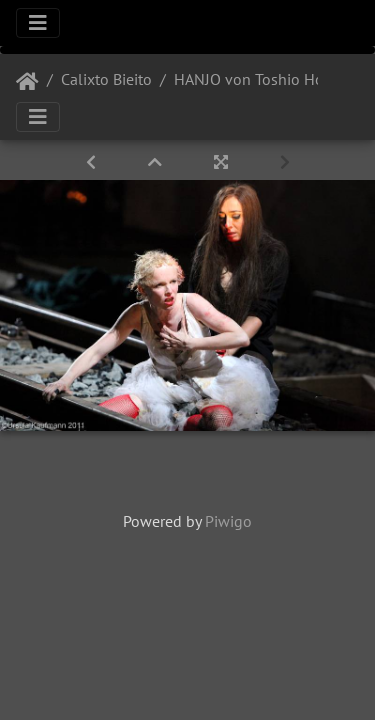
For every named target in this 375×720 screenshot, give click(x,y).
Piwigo (228, 521)
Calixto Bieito (106, 79)
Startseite (27, 82)
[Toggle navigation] (38, 23)
